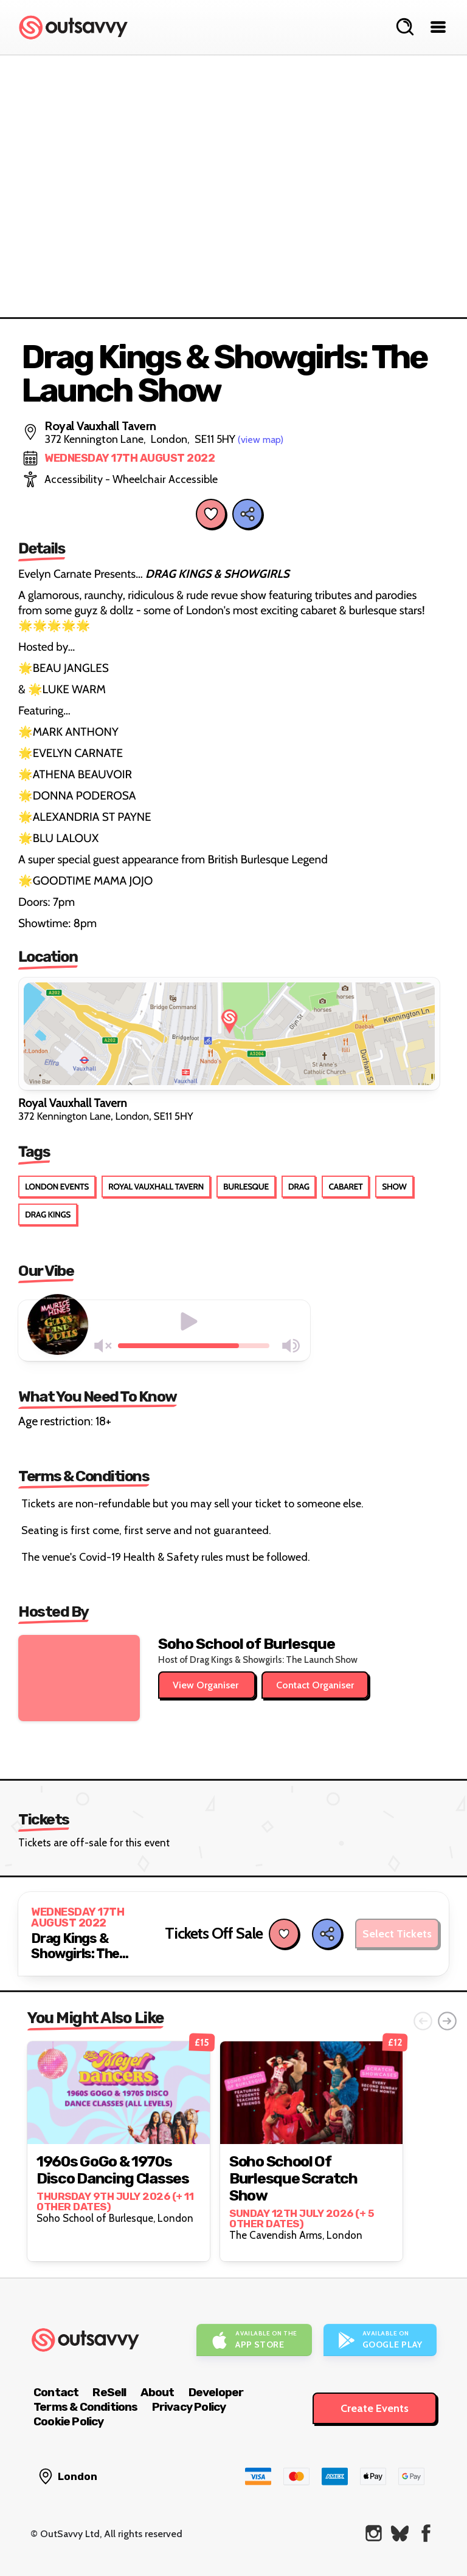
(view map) (260, 439)
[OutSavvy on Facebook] (426, 2533)
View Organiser (207, 1685)
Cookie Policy (68, 2421)
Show (394, 1186)
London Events (57, 1186)
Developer (216, 2392)
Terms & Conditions (85, 2407)
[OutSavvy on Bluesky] (399, 2533)
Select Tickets (397, 1934)
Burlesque (246, 1186)
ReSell (109, 2392)
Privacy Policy (189, 2407)
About (157, 2392)
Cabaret (345, 1186)
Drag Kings (48, 1214)
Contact (55, 2392)
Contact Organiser (315, 1685)
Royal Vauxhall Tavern (156, 1186)
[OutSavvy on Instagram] (373, 2533)
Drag (299, 1186)
